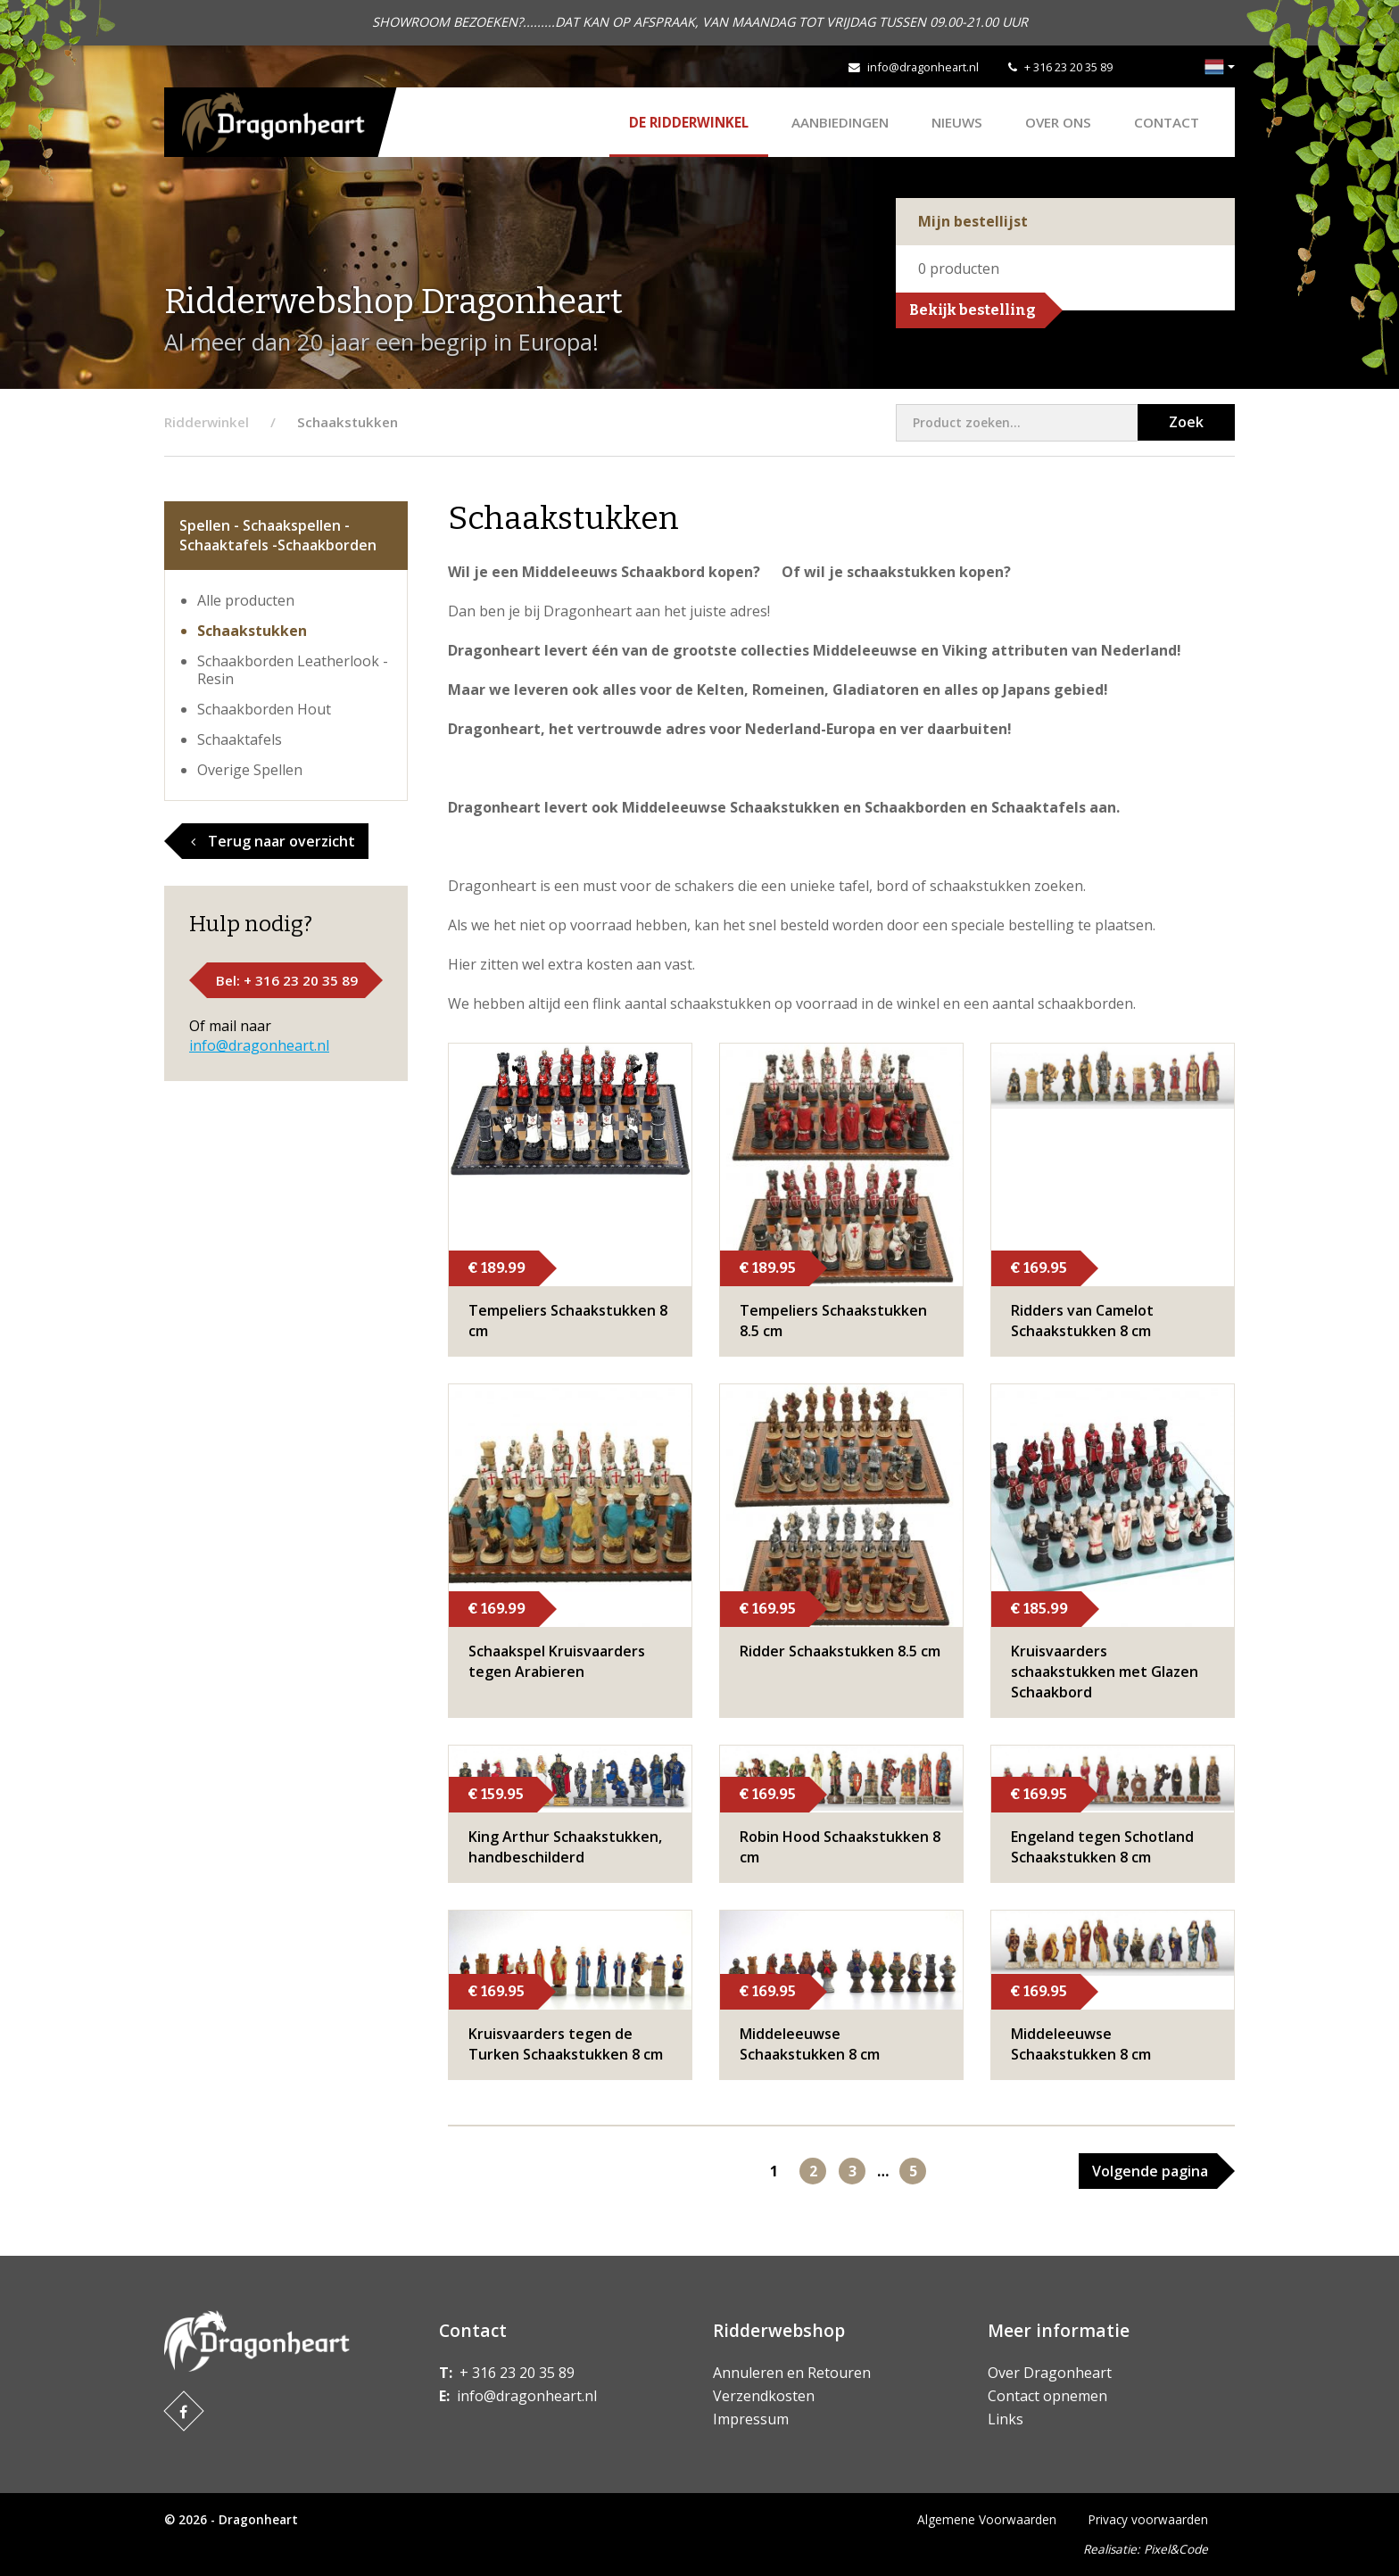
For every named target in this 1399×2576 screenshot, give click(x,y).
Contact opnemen (1047, 2396)
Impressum (751, 2419)
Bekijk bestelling (972, 309)
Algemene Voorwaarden (986, 2519)
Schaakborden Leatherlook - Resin (292, 670)
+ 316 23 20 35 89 (1068, 67)
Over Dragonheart (1050, 2372)
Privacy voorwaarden (1148, 2519)
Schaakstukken (252, 630)
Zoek (1186, 422)
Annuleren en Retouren (792, 2372)
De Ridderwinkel (689, 122)
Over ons (1058, 122)
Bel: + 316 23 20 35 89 (287, 980)
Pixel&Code (1176, 2548)
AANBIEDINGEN (840, 122)
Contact (1166, 122)
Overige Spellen (249, 770)
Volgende (1150, 2171)
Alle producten (245, 600)
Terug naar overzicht (273, 841)
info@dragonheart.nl (923, 67)
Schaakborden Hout (264, 709)
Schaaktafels (239, 739)
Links (1005, 2419)
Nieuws (956, 122)
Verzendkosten (764, 2396)
